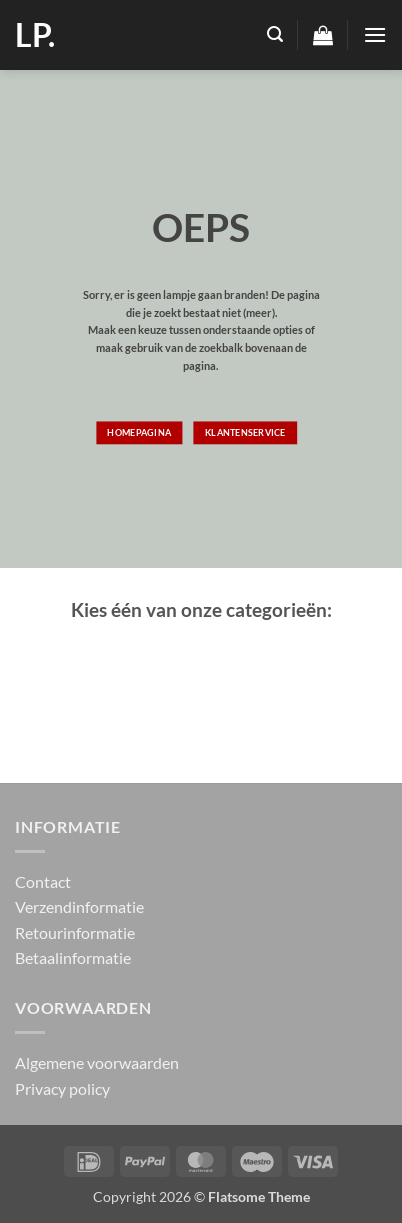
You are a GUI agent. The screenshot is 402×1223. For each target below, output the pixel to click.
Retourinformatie (75, 932)
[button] (275, 34)
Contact (43, 881)
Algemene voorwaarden (97, 1062)
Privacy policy (62, 1088)
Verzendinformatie (79, 906)
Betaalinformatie (73, 957)
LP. (35, 35)
